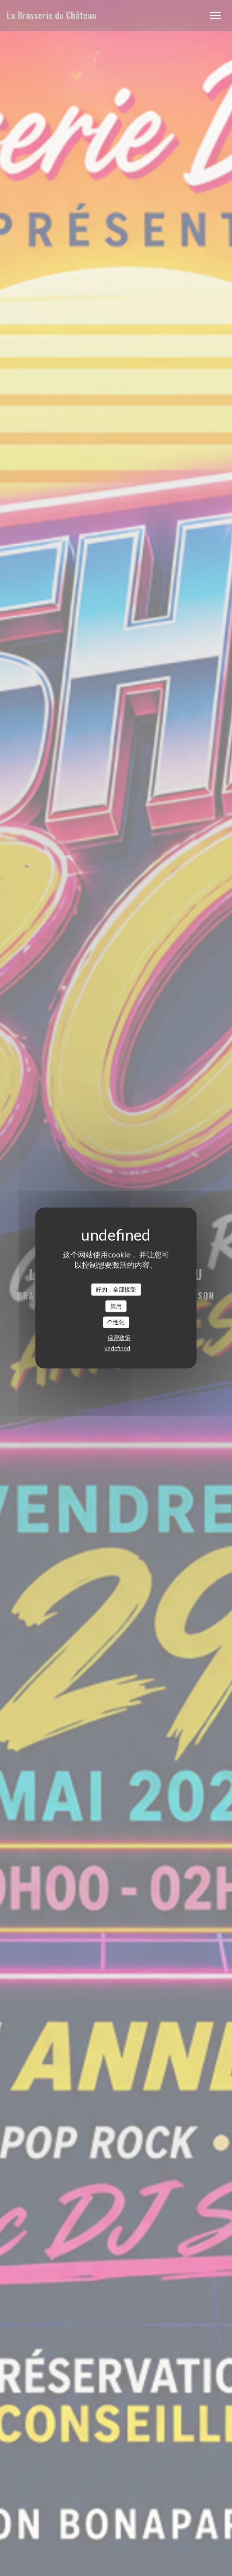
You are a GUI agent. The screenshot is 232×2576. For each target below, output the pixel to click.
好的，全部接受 (116, 1289)
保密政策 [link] (119, 1337)
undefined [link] (117, 1347)
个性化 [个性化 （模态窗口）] (115, 1322)
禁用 (116, 1305)
